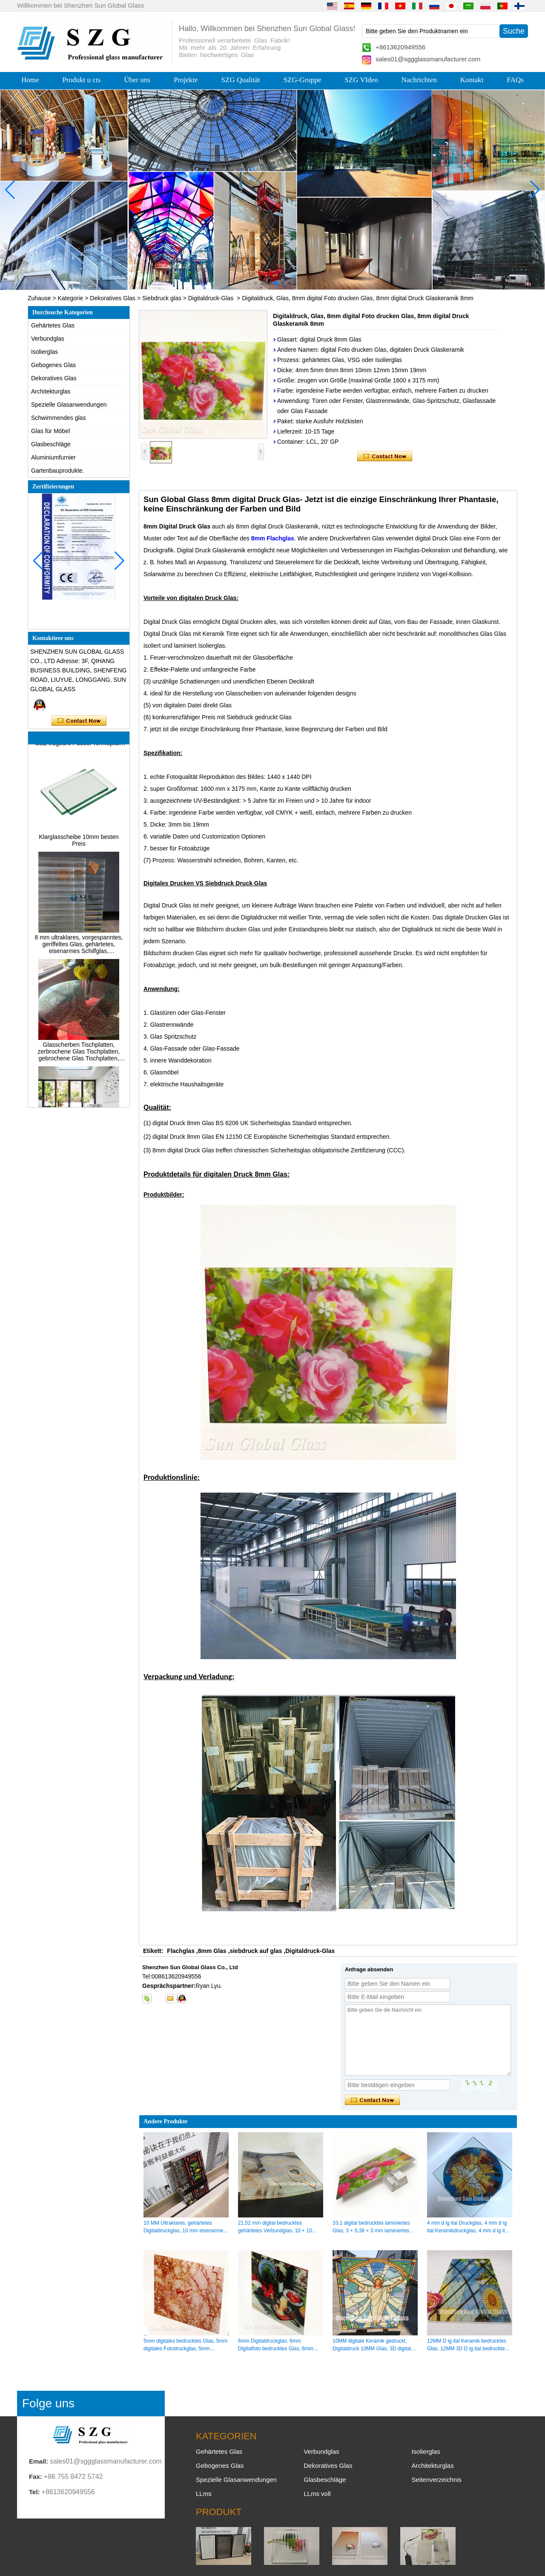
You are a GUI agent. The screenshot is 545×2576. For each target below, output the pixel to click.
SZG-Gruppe (302, 80)
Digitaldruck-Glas (211, 298)
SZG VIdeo (361, 80)
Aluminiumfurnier (53, 457)
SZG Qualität (240, 80)
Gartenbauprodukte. (57, 470)
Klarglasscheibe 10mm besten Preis (79, 842)
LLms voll (317, 2493)
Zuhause (39, 298)
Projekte (186, 80)
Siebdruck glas (161, 298)
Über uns (137, 80)
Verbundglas (47, 338)
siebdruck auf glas (255, 1950)
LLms (204, 2493)
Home (30, 80)
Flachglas (181, 1950)
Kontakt (472, 80)
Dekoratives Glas (112, 298)
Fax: (35, 2476)
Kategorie (70, 298)
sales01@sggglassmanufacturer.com (428, 59)
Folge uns (48, 2403)
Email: (38, 2461)
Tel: (34, 2492)
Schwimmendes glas (58, 417)
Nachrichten (419, 80)
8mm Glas (212, 1950)
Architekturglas (51, 391)
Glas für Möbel (50, 431)
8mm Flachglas (272, 538)
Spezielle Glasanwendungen (68, 404)
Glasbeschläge (51, 444)
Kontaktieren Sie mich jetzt (79, 721)
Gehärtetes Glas (53, 325)
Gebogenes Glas (53, 365)
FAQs (515, 80)
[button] (255, 283)
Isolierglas (44, 351)
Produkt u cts (81, 80)
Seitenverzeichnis (436, 2479)
